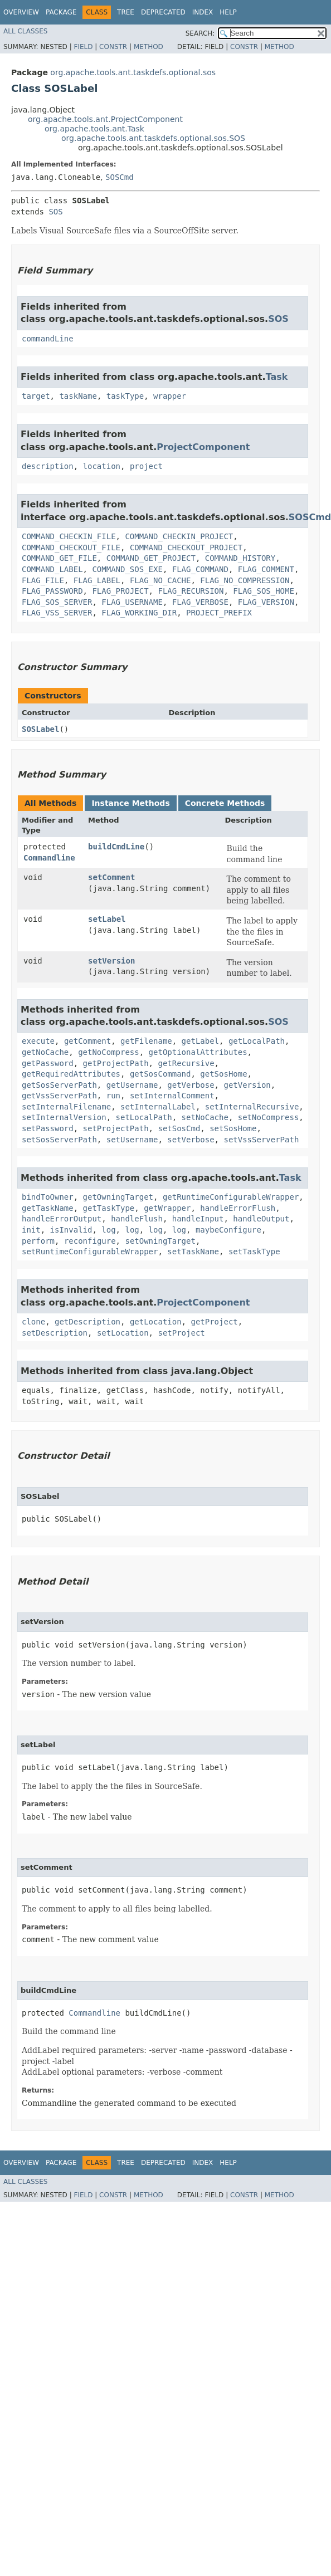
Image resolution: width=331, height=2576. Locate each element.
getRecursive (186, 1063)
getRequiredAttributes (71, 1073)
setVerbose (190, 1139)
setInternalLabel (158, 1106)
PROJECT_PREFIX (219, 612)
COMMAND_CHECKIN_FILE (69, 536)
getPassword (48, 1063)
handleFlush (137, 1218)
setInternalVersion (64, 1117)
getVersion (246, 1085)
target (36, 396)
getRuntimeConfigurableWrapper (231, 1196)
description (48, 466)
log (108, 1229)
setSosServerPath (59, 1139)
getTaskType (109, 1208)
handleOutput (261, 1218)
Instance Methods (130, 803)
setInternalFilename (66, 1106)
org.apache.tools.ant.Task (94, 128)
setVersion (111, 960)
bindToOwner (48, 1196)
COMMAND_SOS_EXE (127, 569)
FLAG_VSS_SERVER (57, 612)
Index (202, 12)
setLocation (123, 1332)
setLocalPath (144, 1117)
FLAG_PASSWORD (52, 590)
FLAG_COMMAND (200, 569)
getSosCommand (160, 1073)
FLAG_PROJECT (120, 590)
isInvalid (71, 1229)
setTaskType (254, 1251)
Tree (125, 12)
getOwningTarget (118, 1196)
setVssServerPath (261, 1139)
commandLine (48, 338)
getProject (214, 1321)
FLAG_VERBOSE (200, 602)
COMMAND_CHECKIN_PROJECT (179, 536)
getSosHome (223, 1073)
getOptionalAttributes (198, 1052)
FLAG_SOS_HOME (263, 590)
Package (61, 12)
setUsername (132, 1139)
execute (38, 1041)
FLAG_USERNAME (132, 602)
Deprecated (163, 12)
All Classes (25, 31)
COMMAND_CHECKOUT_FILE (71, 547)
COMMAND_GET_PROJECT (151, 558)
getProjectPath (116, 1063)
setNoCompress (268, 1117)
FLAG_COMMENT (266, 569)
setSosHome (233, 1128)
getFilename (146, 1041)
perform (38, 1240)
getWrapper (167, 1208)
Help (228, 12)
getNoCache (45, 1052)
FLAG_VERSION (266, 602)
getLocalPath (256, 1041)
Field (83, 47)
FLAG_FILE (43, 580)
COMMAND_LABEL (52, 569)
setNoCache (205, 1117)
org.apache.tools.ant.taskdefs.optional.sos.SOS (153, 138)
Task (277, 377)
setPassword (48, 1128)
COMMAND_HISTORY (240, 558)
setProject (181, 1332)
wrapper (169, 396)
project (146, 466)
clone (33, 1321)
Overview (21, 12)
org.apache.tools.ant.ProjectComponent (105, 119)
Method (148, 47)
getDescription (87, 1321)
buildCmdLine (116, 846)
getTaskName (48, 1208)
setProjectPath (116, 1128)
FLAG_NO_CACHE (160, 580)
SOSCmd (119, 177)
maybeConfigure (228, 1229)
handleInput (198, 1218)
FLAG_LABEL (97, 580)
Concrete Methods (225, 803)
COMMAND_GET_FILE (59, 558)
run (113, 1095)
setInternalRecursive (252, 1106)
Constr (113, 47)
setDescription (54, 1332)
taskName (77, 396)
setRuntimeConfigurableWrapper (90, 1251)
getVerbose (190, 1085)
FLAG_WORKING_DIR (139, 612)
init (31, 1229)
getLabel (200, 1041)
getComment (87, 1041)
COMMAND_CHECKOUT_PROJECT (186, 547)
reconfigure (90, 1240)
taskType (125, 396)
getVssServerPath (59, 1095)
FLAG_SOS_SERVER (57, 602)
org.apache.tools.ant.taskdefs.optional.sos (133, 72)
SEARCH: (200, 33)
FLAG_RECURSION (190, 590)
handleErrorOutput (61, 1218)
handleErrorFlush (237, 1208)
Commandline (49, 857)
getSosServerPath (59, 1085)
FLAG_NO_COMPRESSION (244, 580)
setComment (111, 877)
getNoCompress (108, 1052)
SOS (55, 211)
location (101, 466)
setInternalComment (172, 1095)
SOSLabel (40, 729)
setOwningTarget (160, 1240)
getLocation (156, 1321)
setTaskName (193, 1251)
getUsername (132, 1085)
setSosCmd (179, 1128)
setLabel (106, 919)
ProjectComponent (203, 447)
